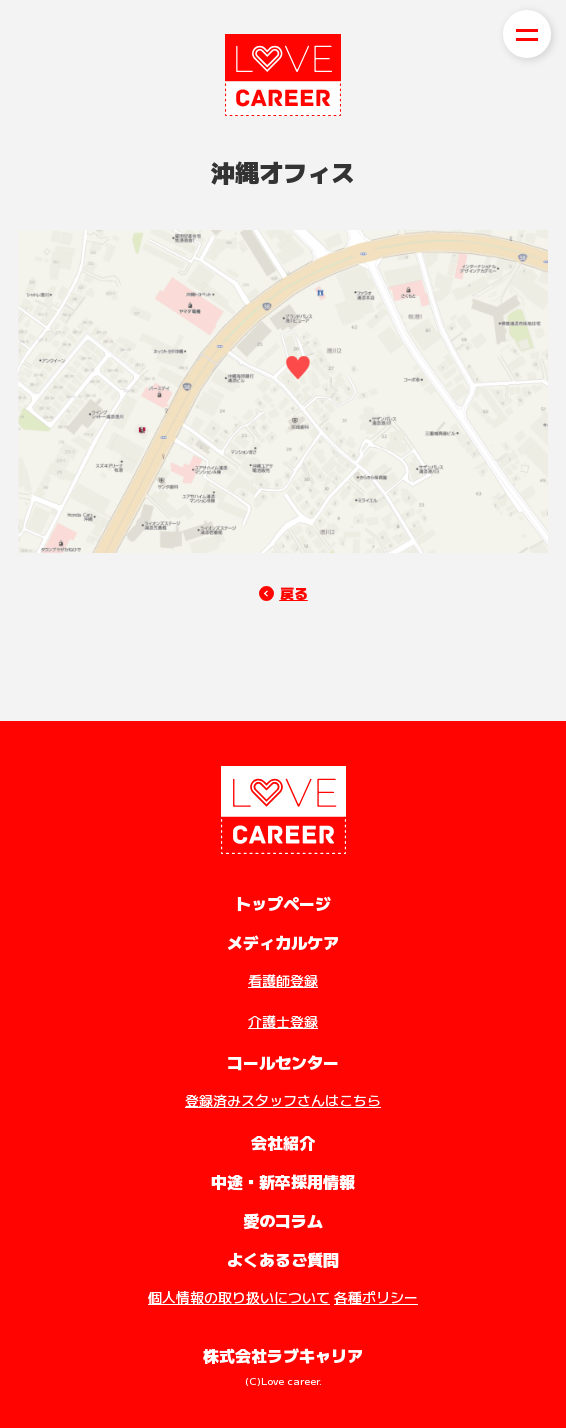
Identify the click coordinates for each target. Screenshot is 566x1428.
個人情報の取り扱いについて (239, 1297)
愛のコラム (283, 1220)
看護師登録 (283, 980)
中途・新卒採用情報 (283, 1181)
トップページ (283, 903)
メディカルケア (283, 942)
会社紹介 (283, 1142)
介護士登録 (283, 1021)
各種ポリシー (376, 1297)
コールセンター (283, 1062)
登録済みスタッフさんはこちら (283, 1100)
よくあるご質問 (283, 1259)
